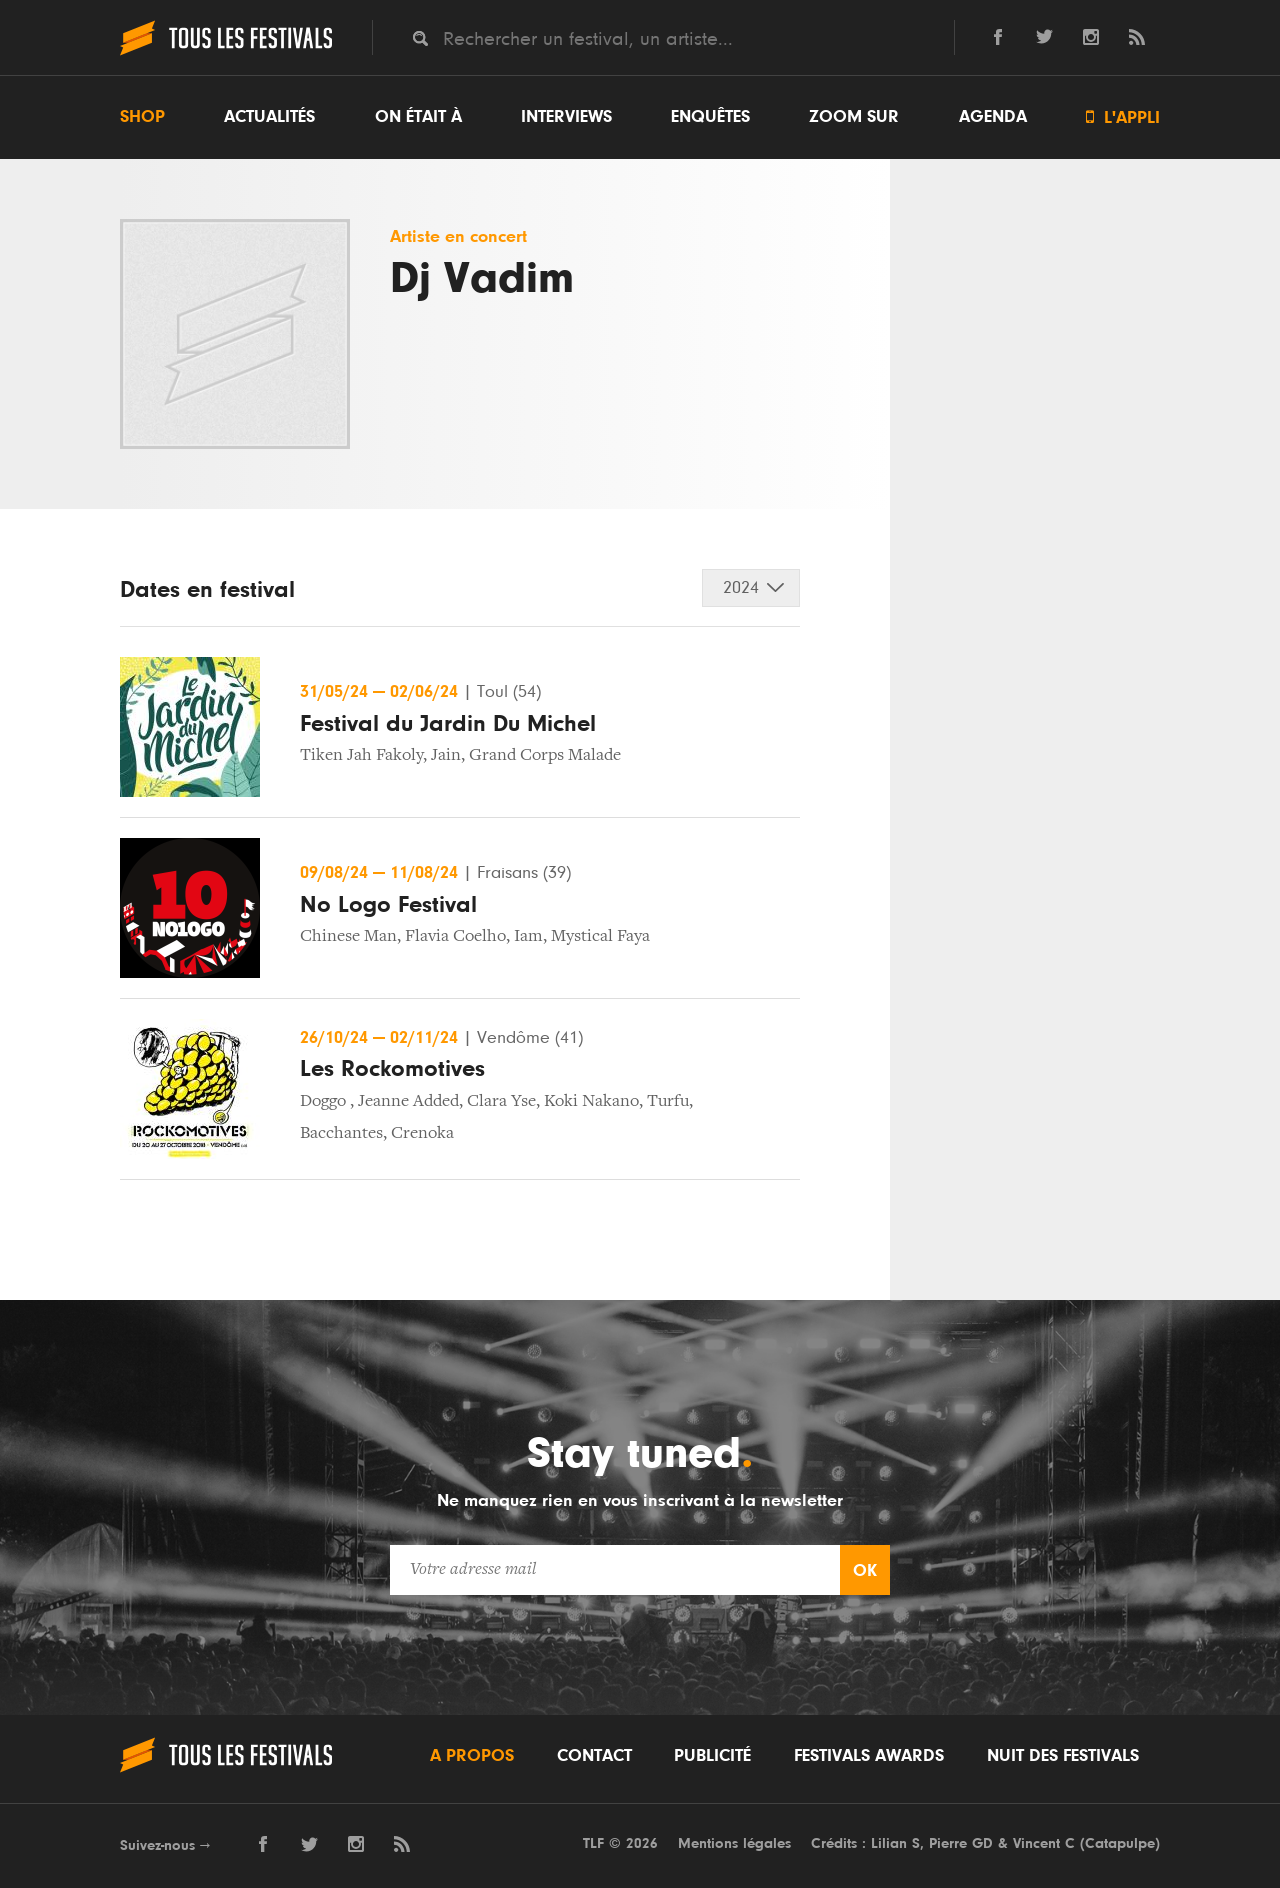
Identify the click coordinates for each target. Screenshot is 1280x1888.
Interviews (566, 117)
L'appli (1123, 117)
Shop (142, 117)
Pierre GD (961, 1843)
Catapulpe (1120, 1843)
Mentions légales (734, 1843)
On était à (418, 117)
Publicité (712, 1756)
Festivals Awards (869, 1756)
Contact (594, 1756)
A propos (472, 1756)
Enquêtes (710, 117)
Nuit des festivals (1063, 1756)
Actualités (269, 117)
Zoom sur (854, 117)
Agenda (993, 117)
